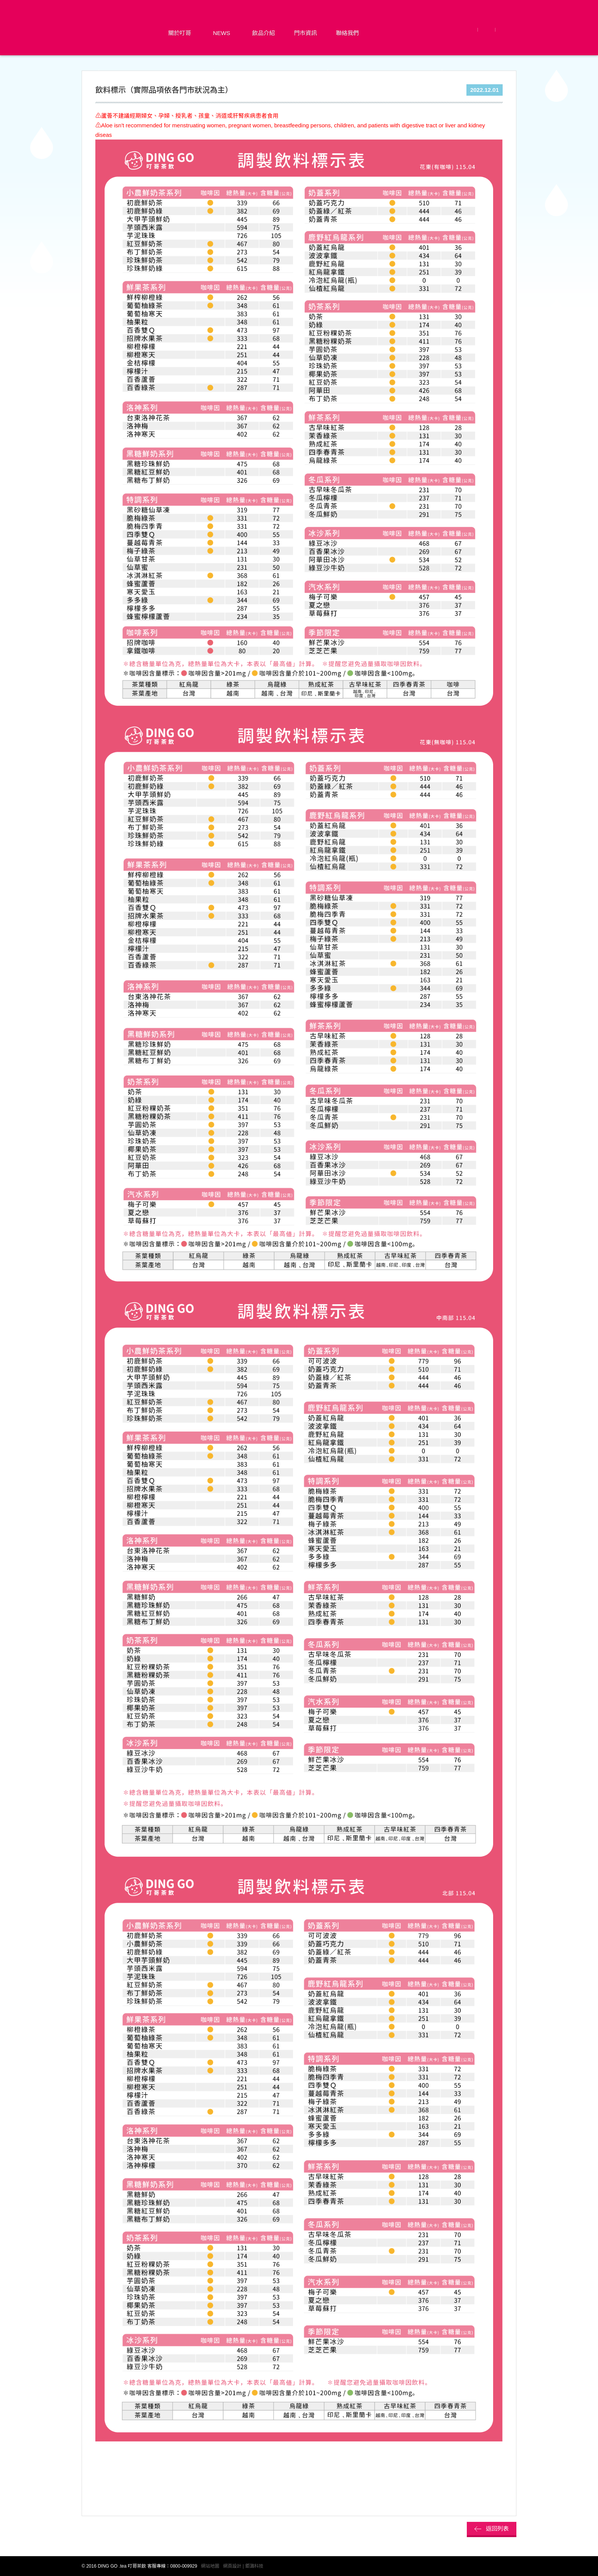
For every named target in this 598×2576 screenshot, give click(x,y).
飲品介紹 (263, 33)
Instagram (506, 29)
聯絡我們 (347, 33)
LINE (487, 29)
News (221, 33)
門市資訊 (305, 33)
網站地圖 (210, 2566)
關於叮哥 (179, 33)
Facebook (469, 29)
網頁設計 (232, 2566)
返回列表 (497, 2528)
